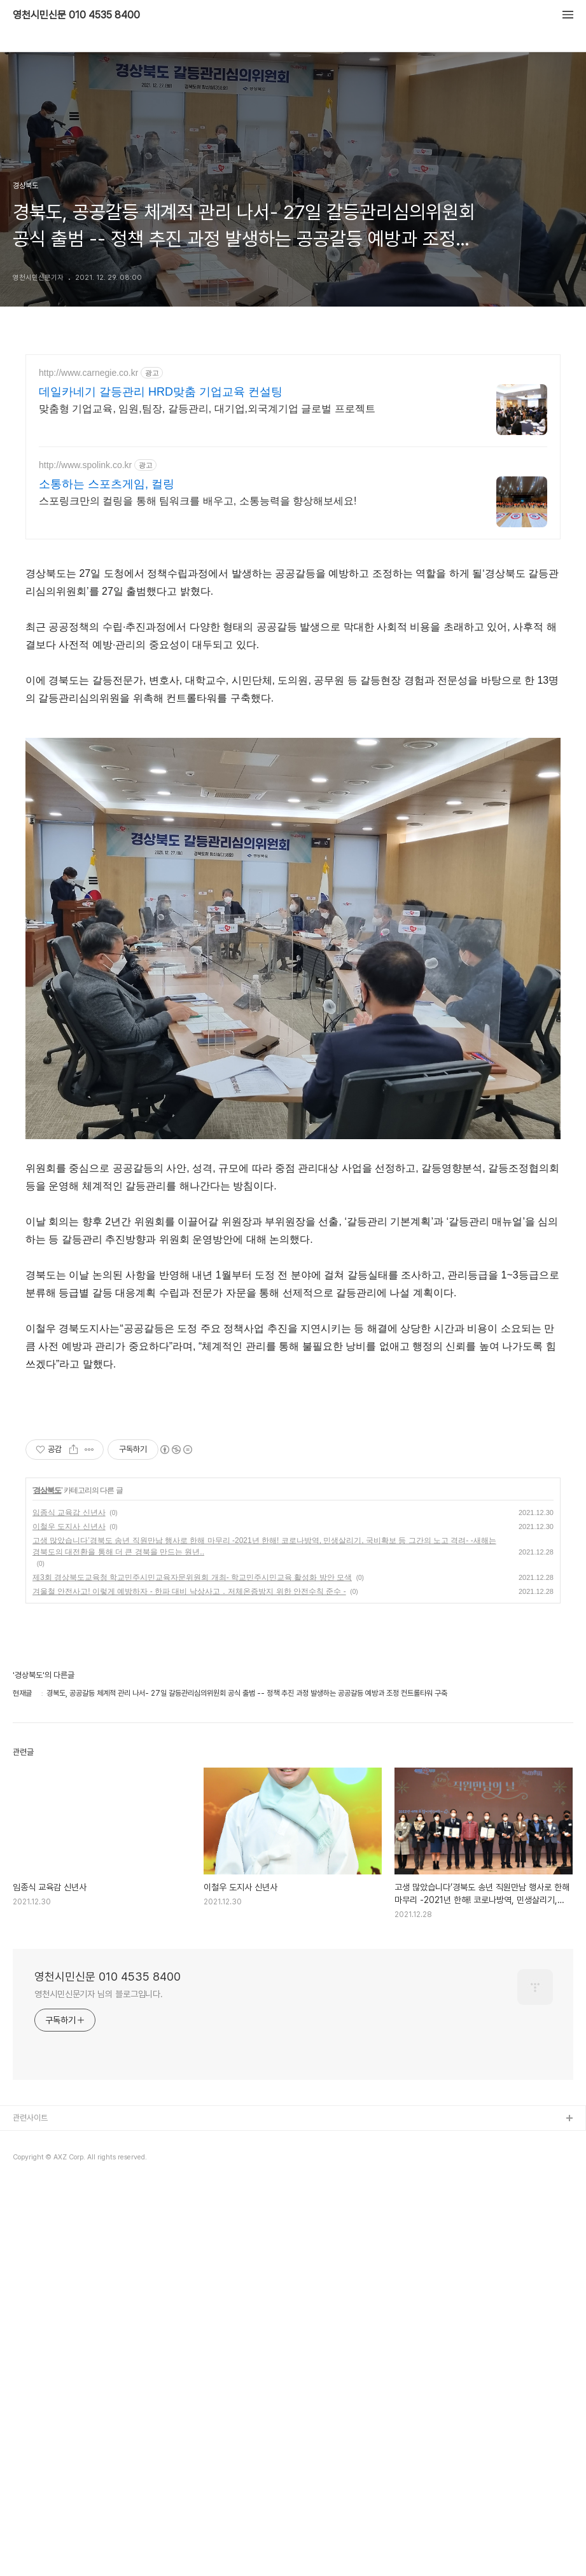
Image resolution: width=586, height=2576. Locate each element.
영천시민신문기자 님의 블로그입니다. (98, 1994)
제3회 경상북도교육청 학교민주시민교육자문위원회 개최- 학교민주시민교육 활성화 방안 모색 (192, 1577)
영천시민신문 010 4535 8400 (76, 15)
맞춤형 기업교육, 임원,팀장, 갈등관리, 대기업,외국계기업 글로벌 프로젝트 (207, 408)
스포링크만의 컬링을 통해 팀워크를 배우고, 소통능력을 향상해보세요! (198, 500)
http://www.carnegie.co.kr (88, 373)
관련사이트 (30, 2117)
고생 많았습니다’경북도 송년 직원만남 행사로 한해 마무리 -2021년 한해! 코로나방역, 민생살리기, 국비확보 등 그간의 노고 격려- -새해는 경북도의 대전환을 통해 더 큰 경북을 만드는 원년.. (264, 1546)
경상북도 (47, 1490)
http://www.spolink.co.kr (85, 465)
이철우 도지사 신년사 (69, 1526)
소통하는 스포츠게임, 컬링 (106, 484)
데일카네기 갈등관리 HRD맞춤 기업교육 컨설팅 (161, 391)
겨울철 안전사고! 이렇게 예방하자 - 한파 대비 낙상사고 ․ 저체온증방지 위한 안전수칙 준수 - (189, 1591)
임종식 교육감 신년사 (69, 1512)
